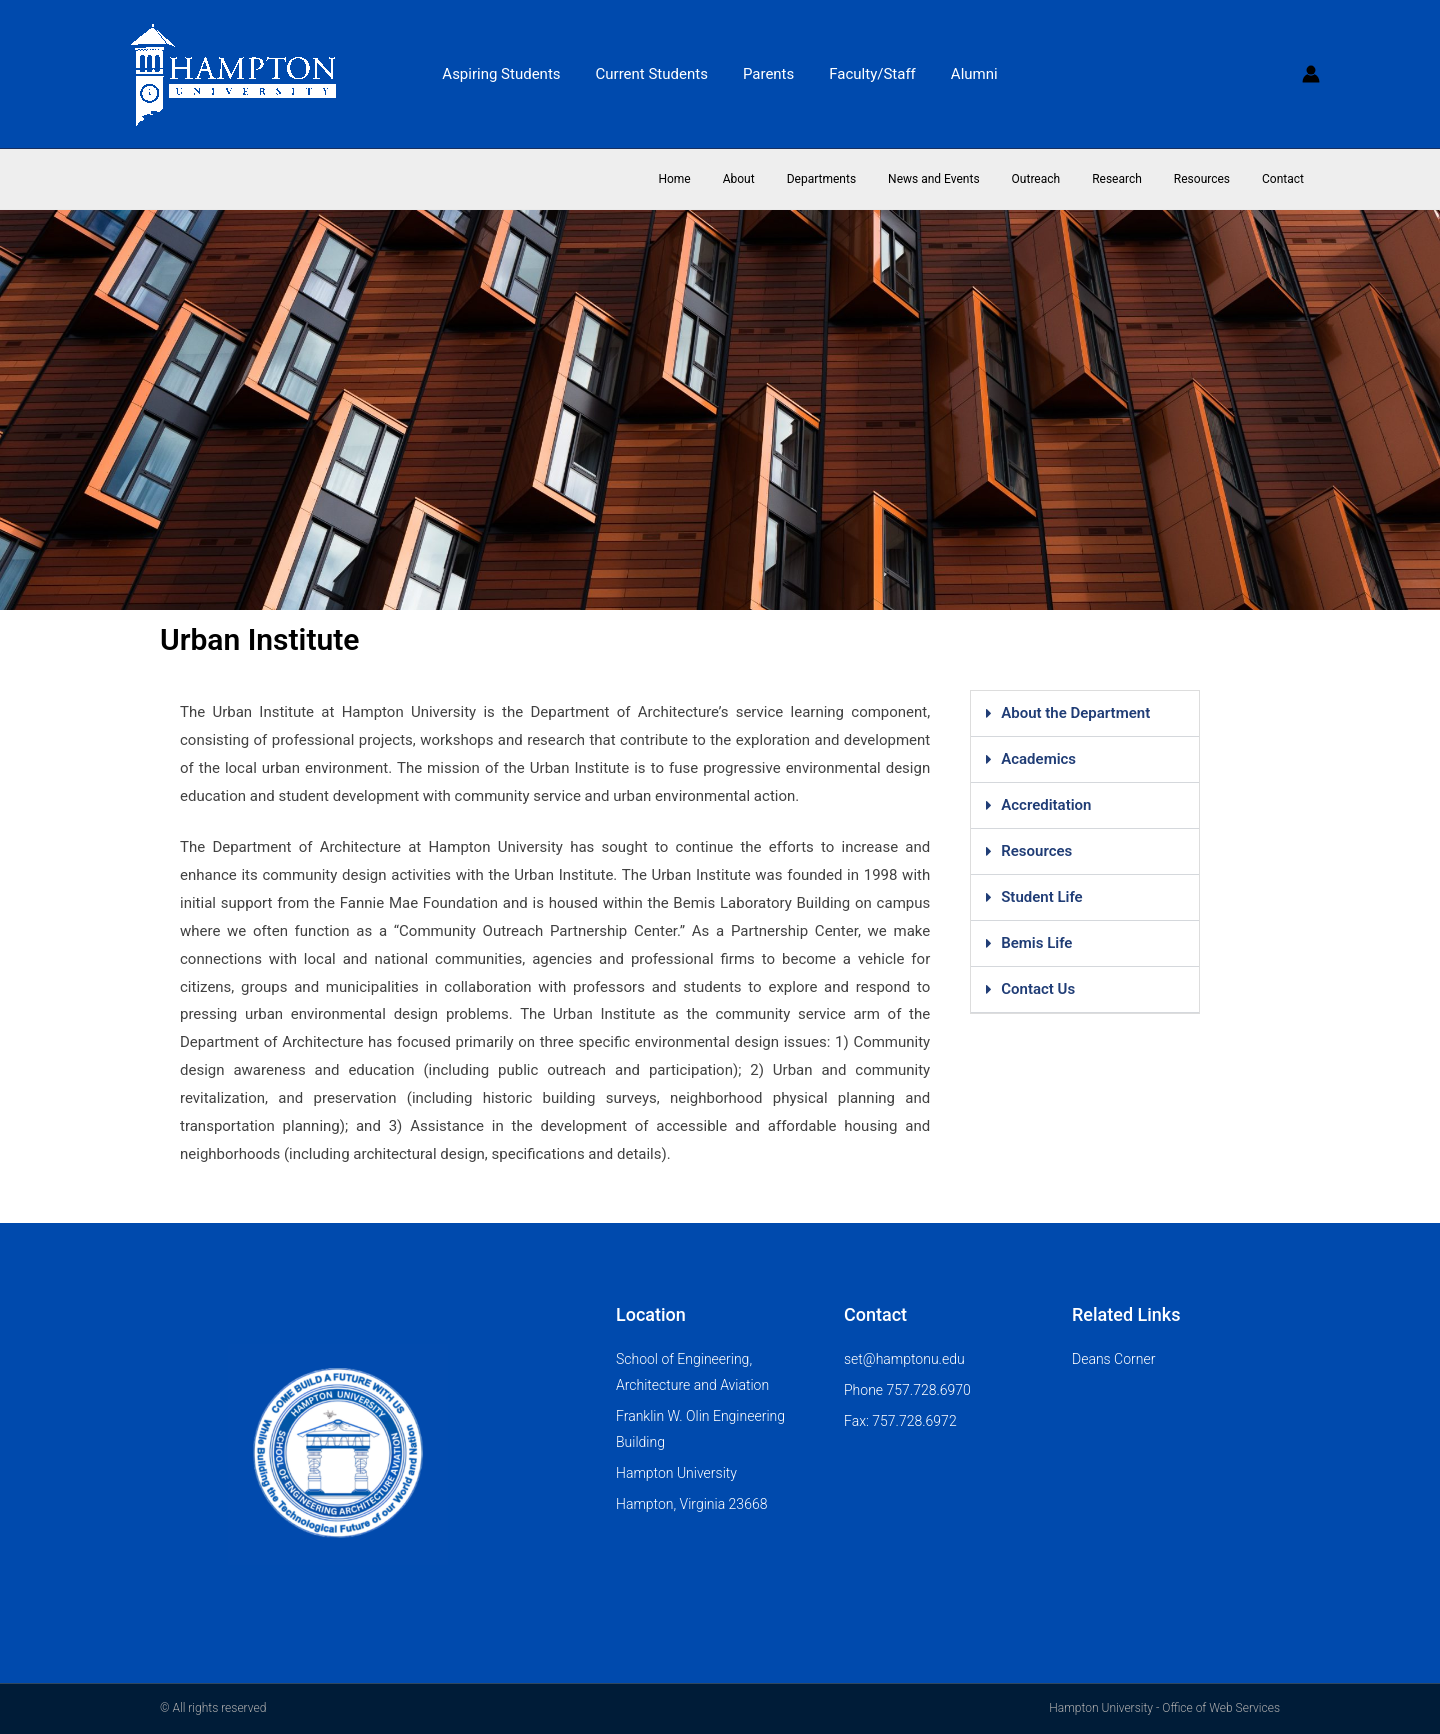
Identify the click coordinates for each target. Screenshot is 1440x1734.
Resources (1214, 179)
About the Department (1075, 713)
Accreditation (1046, 805)
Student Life (1041, 897)
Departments (865, 179)
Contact (1287, 179)
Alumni (964, 74)
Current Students (657, 74)
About (791, 179)
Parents (768, 74)
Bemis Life (1036, 943)
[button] (1085, 714)
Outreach (1064, 179)
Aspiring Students (511, 74)
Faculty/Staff (867, 74)
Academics (1038, 759)
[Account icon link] (1311, 74)
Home (734, 179)
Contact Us (1038, 989)
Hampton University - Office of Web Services (1164, 1708)
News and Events (970, 179)
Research (1137, 179)
